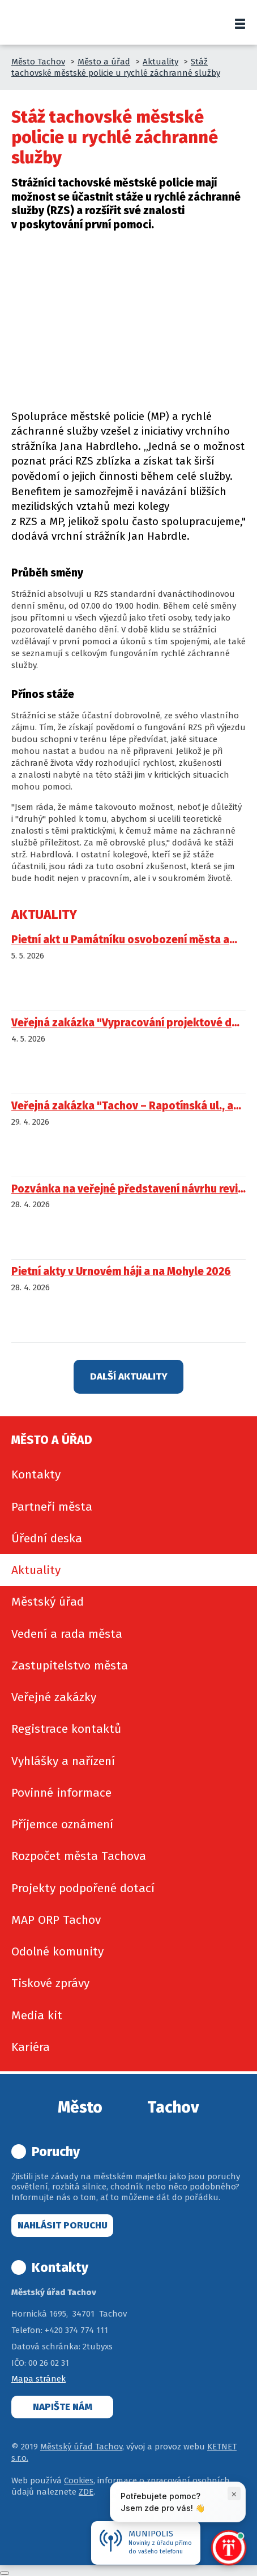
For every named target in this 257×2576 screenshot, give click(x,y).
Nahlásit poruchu (63, 2225)
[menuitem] (128, 1474)
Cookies (78, 2480)
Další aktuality (129, 1376)
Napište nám (62, 2407)
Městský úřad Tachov (81, 2446)
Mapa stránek (38, 2379)
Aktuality (160, 62)
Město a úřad (104, 62)
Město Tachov (38, 62)
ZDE (86, 2492)
